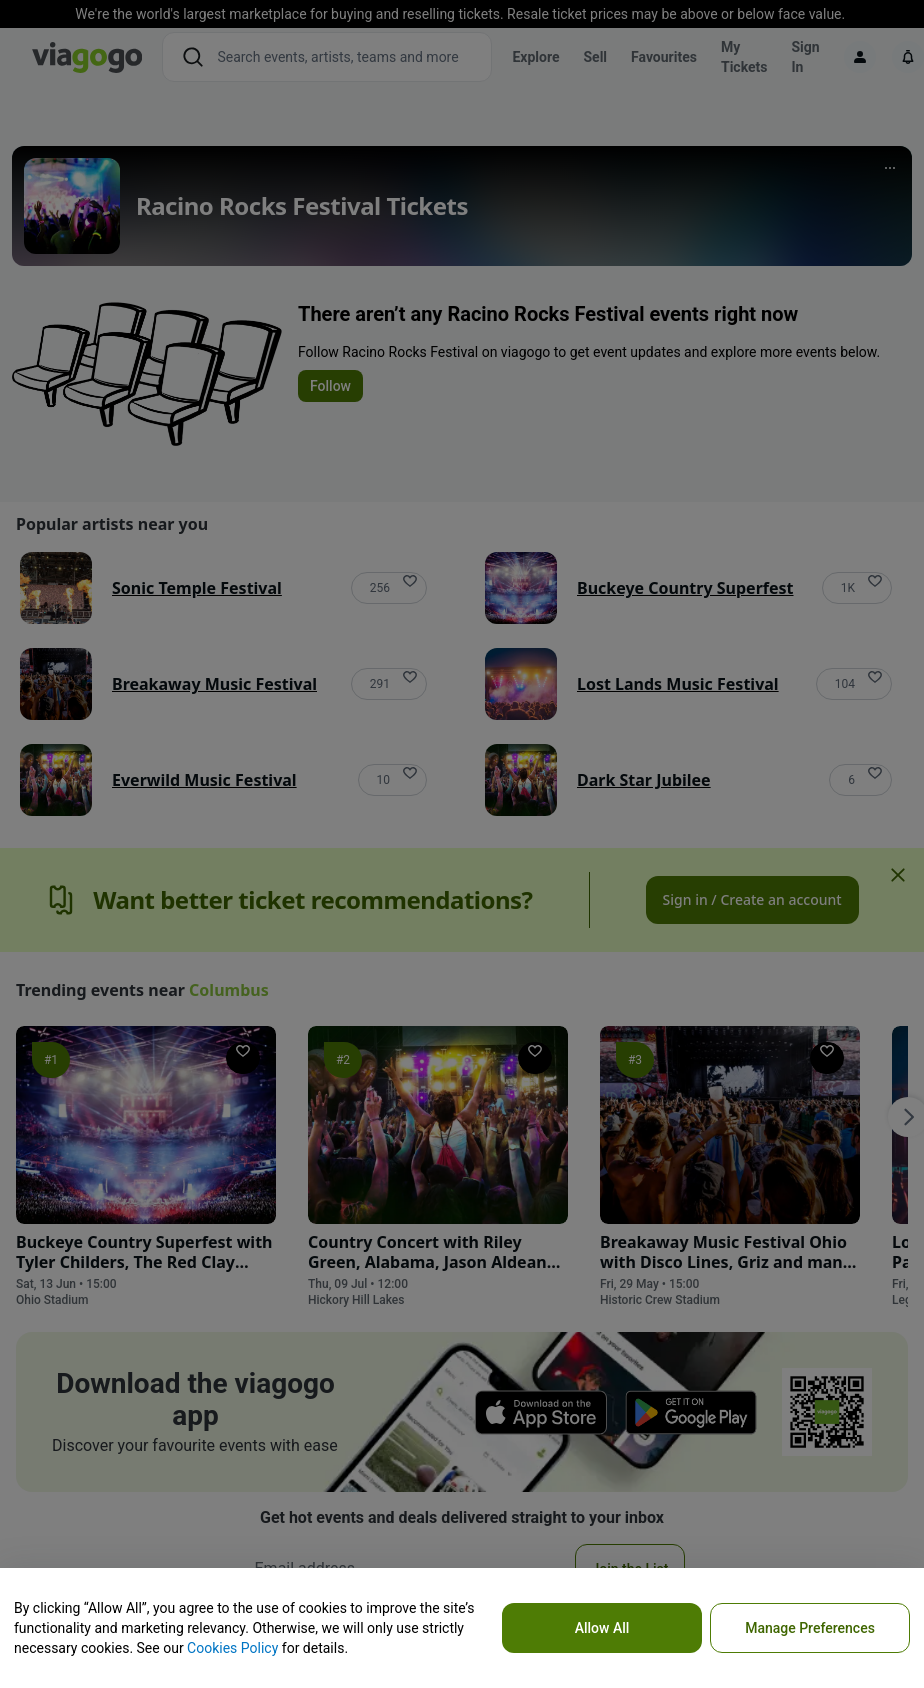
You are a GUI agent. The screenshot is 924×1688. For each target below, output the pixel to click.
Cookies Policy (232, 1648)
